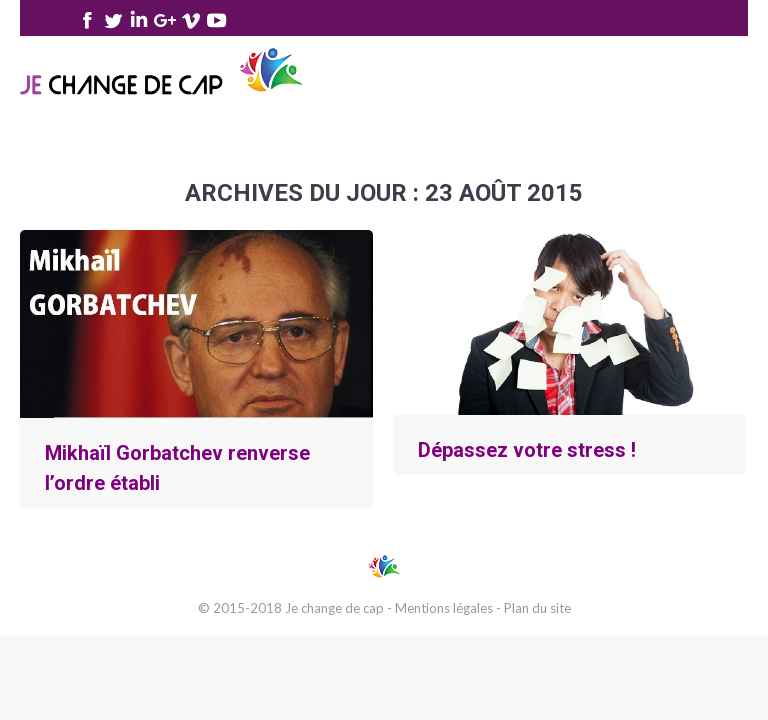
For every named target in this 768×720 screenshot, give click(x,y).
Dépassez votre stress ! (527, 450)
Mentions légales (444, 608)
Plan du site (537, 608)
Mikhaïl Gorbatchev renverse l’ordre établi (177, 468)
